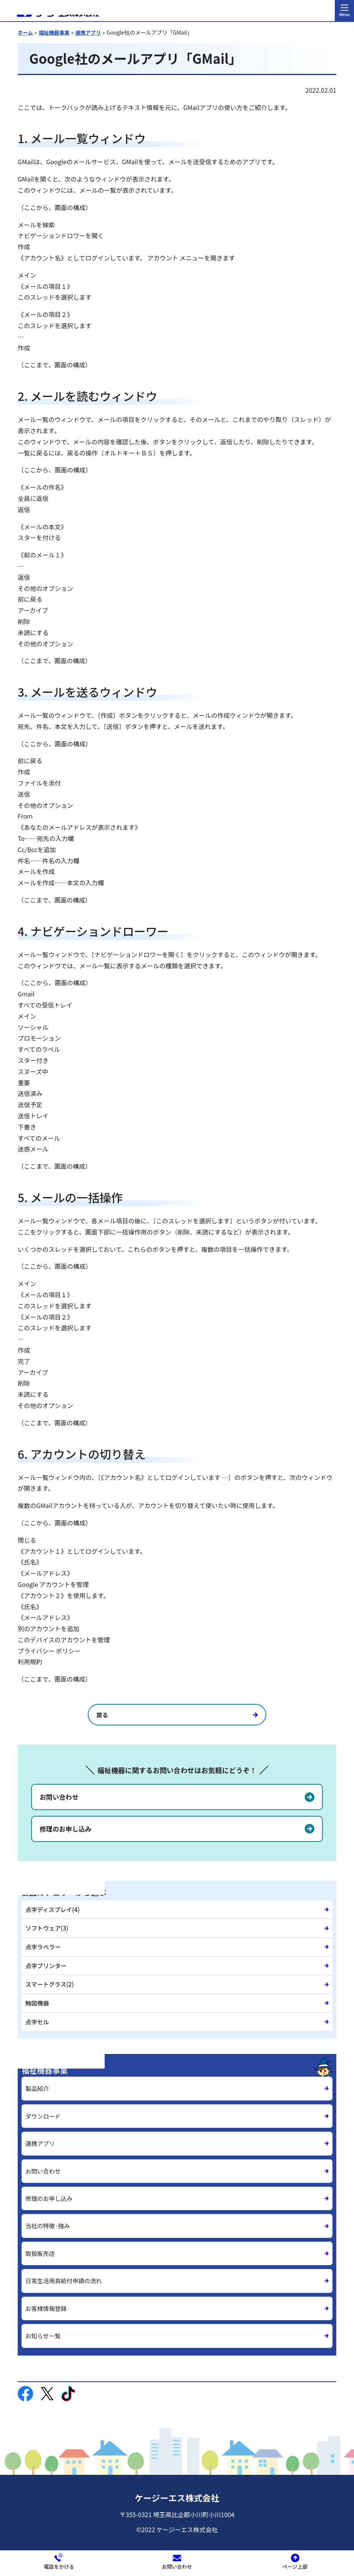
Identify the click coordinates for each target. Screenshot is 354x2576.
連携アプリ (91, 33)
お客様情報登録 (46, 2299)
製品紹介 (37, 2076)
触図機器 (37, 1994)
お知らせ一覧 (43, 2327)
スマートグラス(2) (50, 1977)
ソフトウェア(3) (47, 1927)
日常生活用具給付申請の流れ (65, 2271)
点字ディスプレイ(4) (53, 1910)
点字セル (37, 2010)
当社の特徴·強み (48, 2216)
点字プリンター (46, 1960)
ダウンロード (43, 2104)
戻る (135, 1715)
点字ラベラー (43, 1944)
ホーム (26, 33)
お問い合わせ (60, 1798)
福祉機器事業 (56, 33)
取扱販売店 (40, 2243)
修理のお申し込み (67, 1830)
